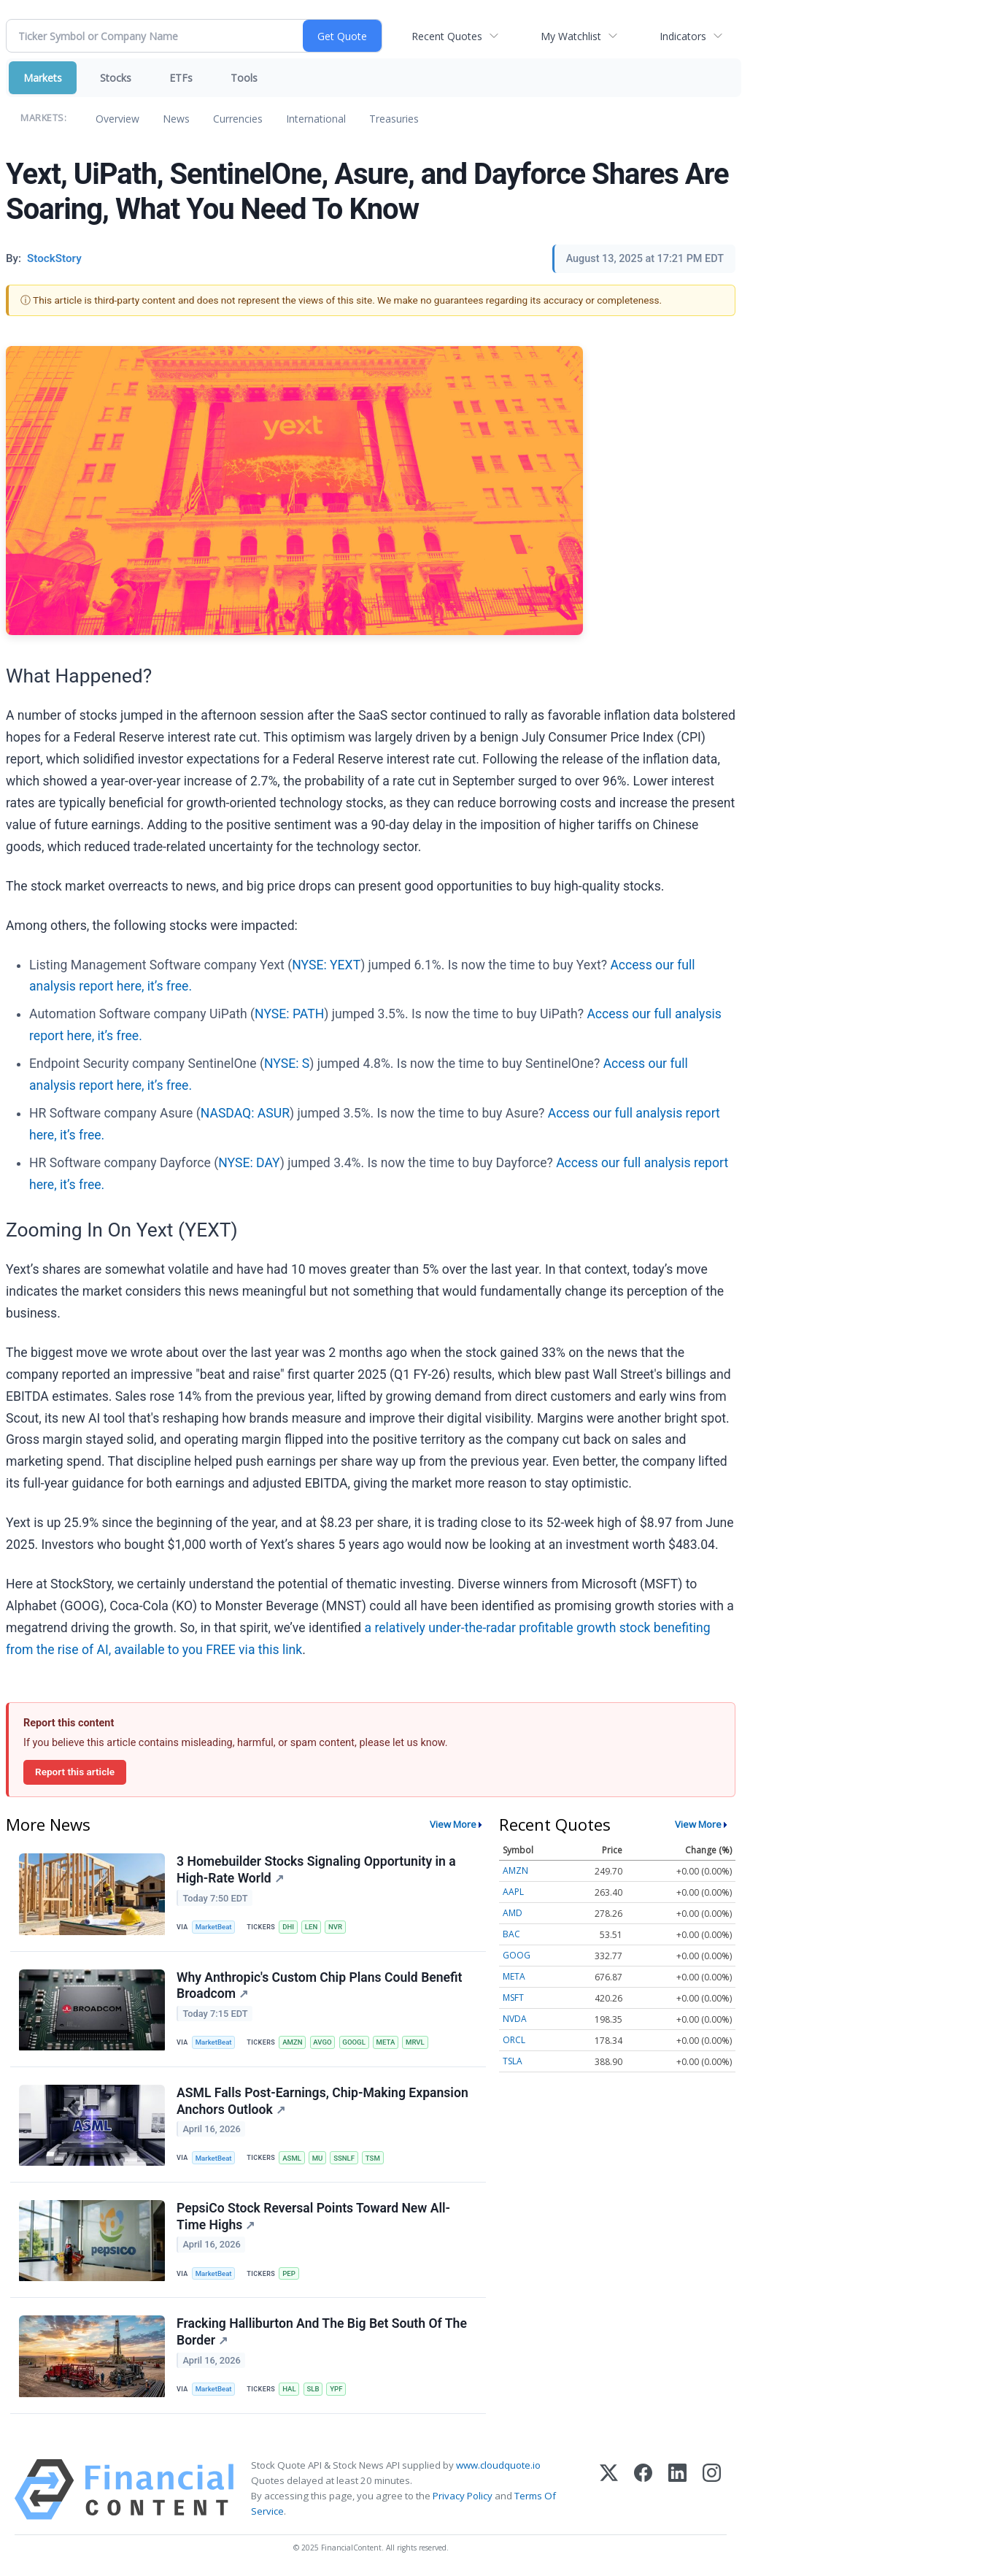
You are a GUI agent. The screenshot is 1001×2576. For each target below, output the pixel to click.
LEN (311, 1927)
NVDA (515, 2018)
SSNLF (344, 2158)
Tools (244, 78)
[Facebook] (643, 2489)
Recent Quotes (446, 36)
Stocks (115, 78)
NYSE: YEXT (326, 965)
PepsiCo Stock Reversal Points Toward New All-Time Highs (313, 2216)
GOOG (516, 1955)
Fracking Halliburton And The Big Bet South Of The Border (322, 2332)
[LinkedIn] (677, 2489)
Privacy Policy (462, 2495)
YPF (336, 2389)
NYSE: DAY (249, 1163)
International (316, 119)
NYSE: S (286, 1063)
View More (453, 1824)
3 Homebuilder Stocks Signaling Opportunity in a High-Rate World (316, 1869)
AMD (512, 1913)
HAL (288, 2389)
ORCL (514, 2040)
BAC (511, 1934)
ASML (291, 2158)
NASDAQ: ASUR (245, 1113)
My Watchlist (571, 36)
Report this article (75, 1771)
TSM (373, 2158)
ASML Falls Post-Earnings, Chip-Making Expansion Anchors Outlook (322, 2101)
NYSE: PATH (289, 1014)
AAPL (513, 1891)
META (385, 2042)
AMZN (292, 2042)
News (176, 119)
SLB (312, 2389)
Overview (117, 119)
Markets (42, 78)
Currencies (238, 119)
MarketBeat (214, 1927)
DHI (288, 1927)
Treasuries (394, 119)
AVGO (322, 2042)
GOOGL (353, 2042)
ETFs (181, 78)
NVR (335, 1927)
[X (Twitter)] (609, 2489)
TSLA (512, 2061)
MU (317, 2158)
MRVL (415, 2042)
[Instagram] (712, 2489)
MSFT (513, 1997)
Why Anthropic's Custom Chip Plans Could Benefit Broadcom (319, 1986)
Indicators (683, 36)
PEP (288, 2273)
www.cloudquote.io (498, 2465)
